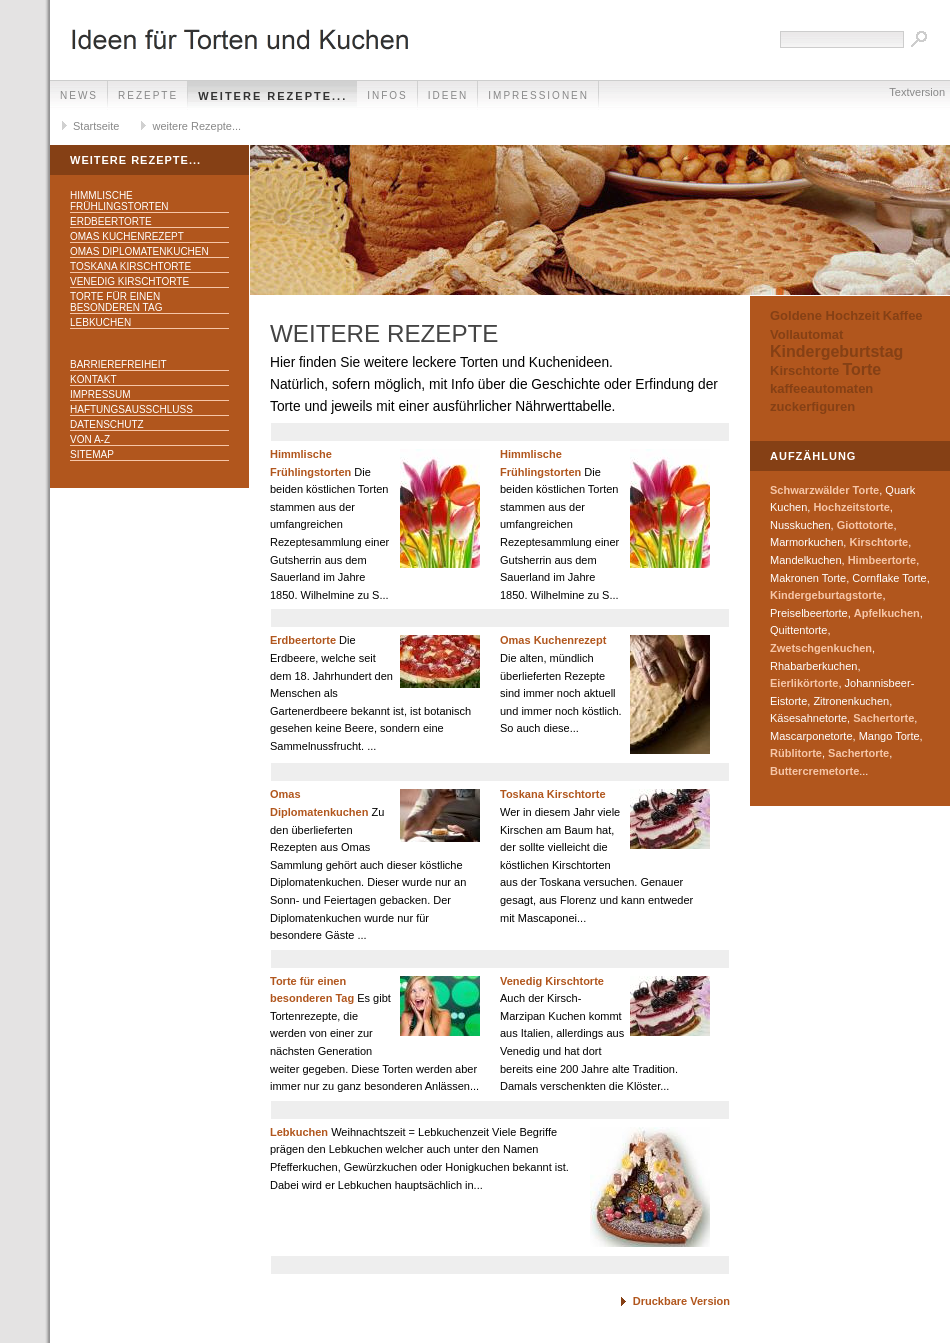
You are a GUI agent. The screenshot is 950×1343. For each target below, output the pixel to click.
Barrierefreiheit (118, 364)
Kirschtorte (804, 370)
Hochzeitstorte (851, 507)
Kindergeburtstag (836, 351)
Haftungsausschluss (131, 409)
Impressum (100, 394)
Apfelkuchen (887, 613)
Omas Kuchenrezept (127, 236)
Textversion (917, 92)
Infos (387, 95)
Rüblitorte (796, 753)
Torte (861, 369)
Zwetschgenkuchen (821, 648)
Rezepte (148, 95)
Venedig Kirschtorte (129, 281)
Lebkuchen (100, 322)
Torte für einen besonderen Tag (116, 302)
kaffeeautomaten (821, 388)
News (79, 95)
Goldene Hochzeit (825, 315)
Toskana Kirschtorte (130, 266)
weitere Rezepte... (272, 96)
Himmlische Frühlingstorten (119, 201)
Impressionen (538, 95)
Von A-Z (90, 439)
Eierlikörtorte (804, 683)
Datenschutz (107, 424)
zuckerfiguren (812, 406)
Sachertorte (883, 718)
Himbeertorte (882, 560)
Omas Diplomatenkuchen (139, 251)
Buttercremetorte (814, 771)
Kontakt (93, 379)
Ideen (448, 95)
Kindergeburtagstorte (826, 595)
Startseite (96, 126)
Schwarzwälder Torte (824, 490)
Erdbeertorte (111, 221)
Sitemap (92, 454)
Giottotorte (865, 525)
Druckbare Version (681, 1301)
